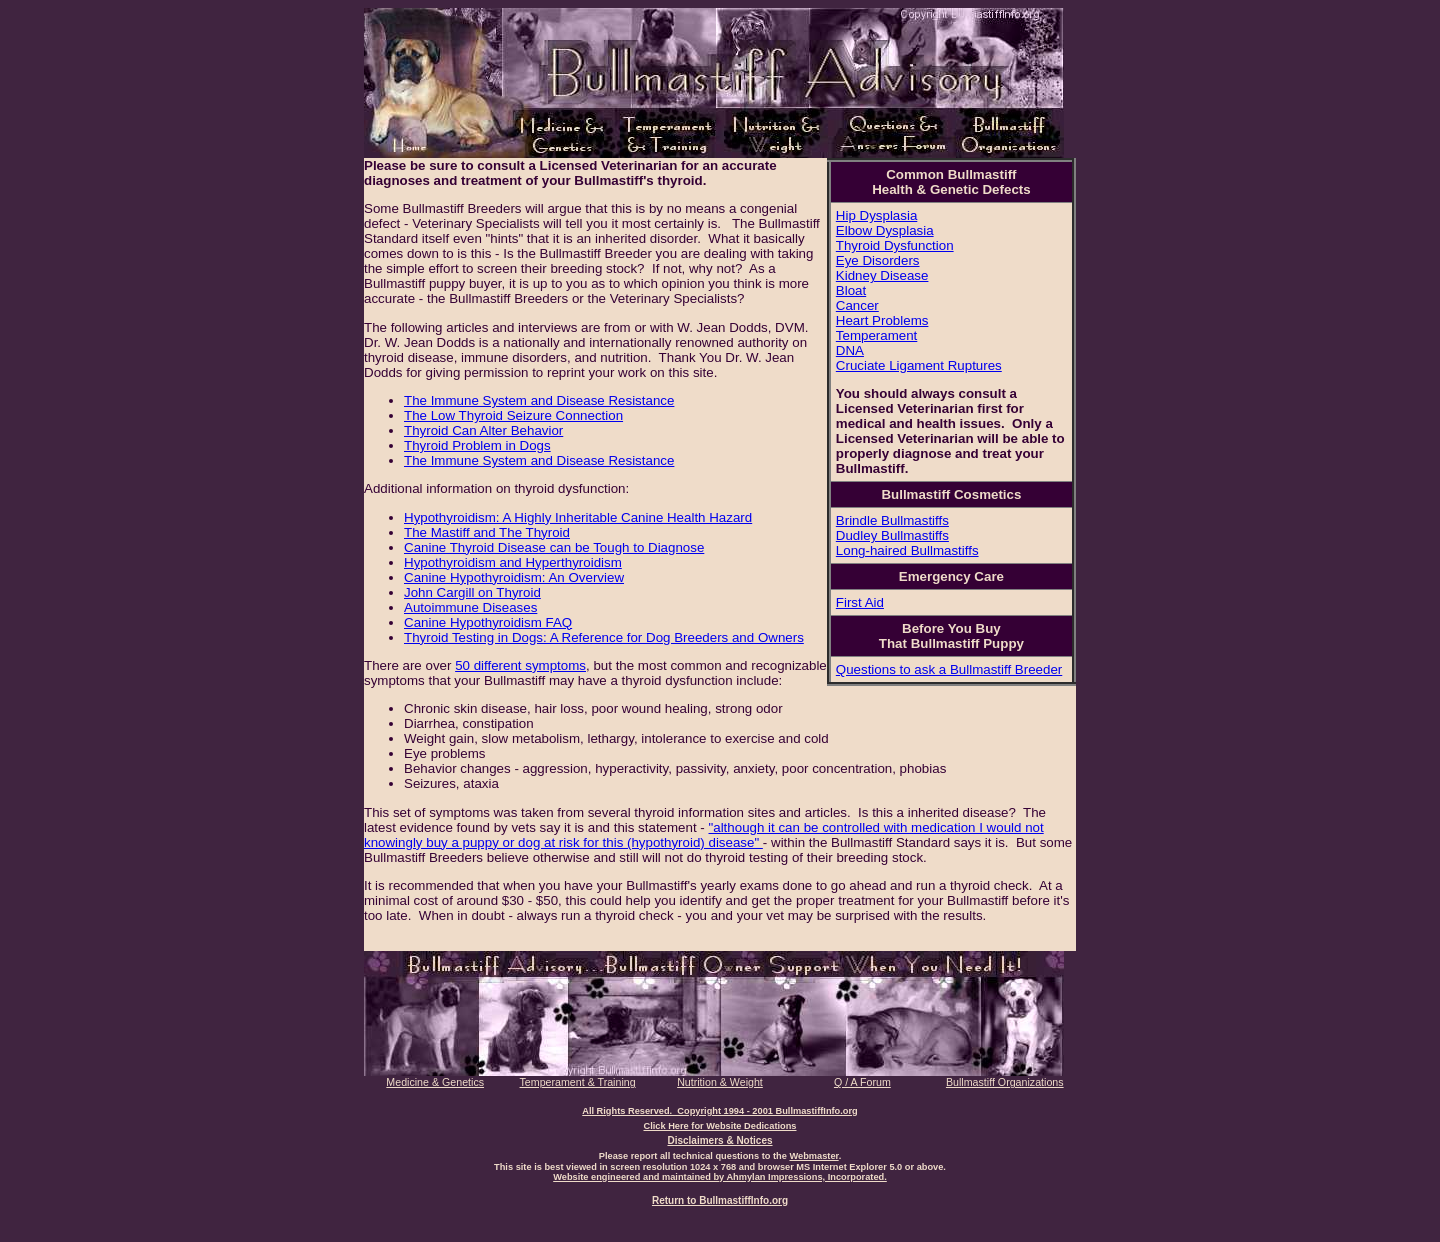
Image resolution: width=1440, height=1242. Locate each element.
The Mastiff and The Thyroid (487, 532)
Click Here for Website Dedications (719, 1126)
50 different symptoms (520, 665)
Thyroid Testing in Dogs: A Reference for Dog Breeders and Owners (604, 637)
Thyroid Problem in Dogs (477, 445)
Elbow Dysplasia (885, 230)
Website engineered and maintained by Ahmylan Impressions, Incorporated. (720, 1177)
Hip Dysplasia (876, 215)
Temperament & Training (578, 1082)
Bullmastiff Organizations (1005, 1082)
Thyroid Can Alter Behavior (483, 430)
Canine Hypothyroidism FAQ (488, 622)
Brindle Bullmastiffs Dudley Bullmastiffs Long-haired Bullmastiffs (907, 535)
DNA (850, 350)
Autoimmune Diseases (470, 607)
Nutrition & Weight (720, 1082)
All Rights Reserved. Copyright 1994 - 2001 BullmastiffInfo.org (720, 1111)
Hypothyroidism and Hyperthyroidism (513, 562)
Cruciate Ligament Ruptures (919, 365)
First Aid (860, 602)
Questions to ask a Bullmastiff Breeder (949, 669)
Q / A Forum (862, 1082)
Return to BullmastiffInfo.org (720, 1200)
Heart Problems (882, 320)
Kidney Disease (882, 275)
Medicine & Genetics (435, 1082)
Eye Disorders (878, 260)
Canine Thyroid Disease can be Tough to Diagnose (554, 547)
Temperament (877, 335)
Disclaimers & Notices (719, 1140)
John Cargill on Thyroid (472, 592)
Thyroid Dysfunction (895, 245)
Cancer (857, 305)
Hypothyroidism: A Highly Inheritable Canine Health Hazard (578, 517)
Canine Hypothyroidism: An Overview (514, 577)
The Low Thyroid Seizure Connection (513, 415)
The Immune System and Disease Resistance (539, 400)
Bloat (851, 290)
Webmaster (813, 1156)
